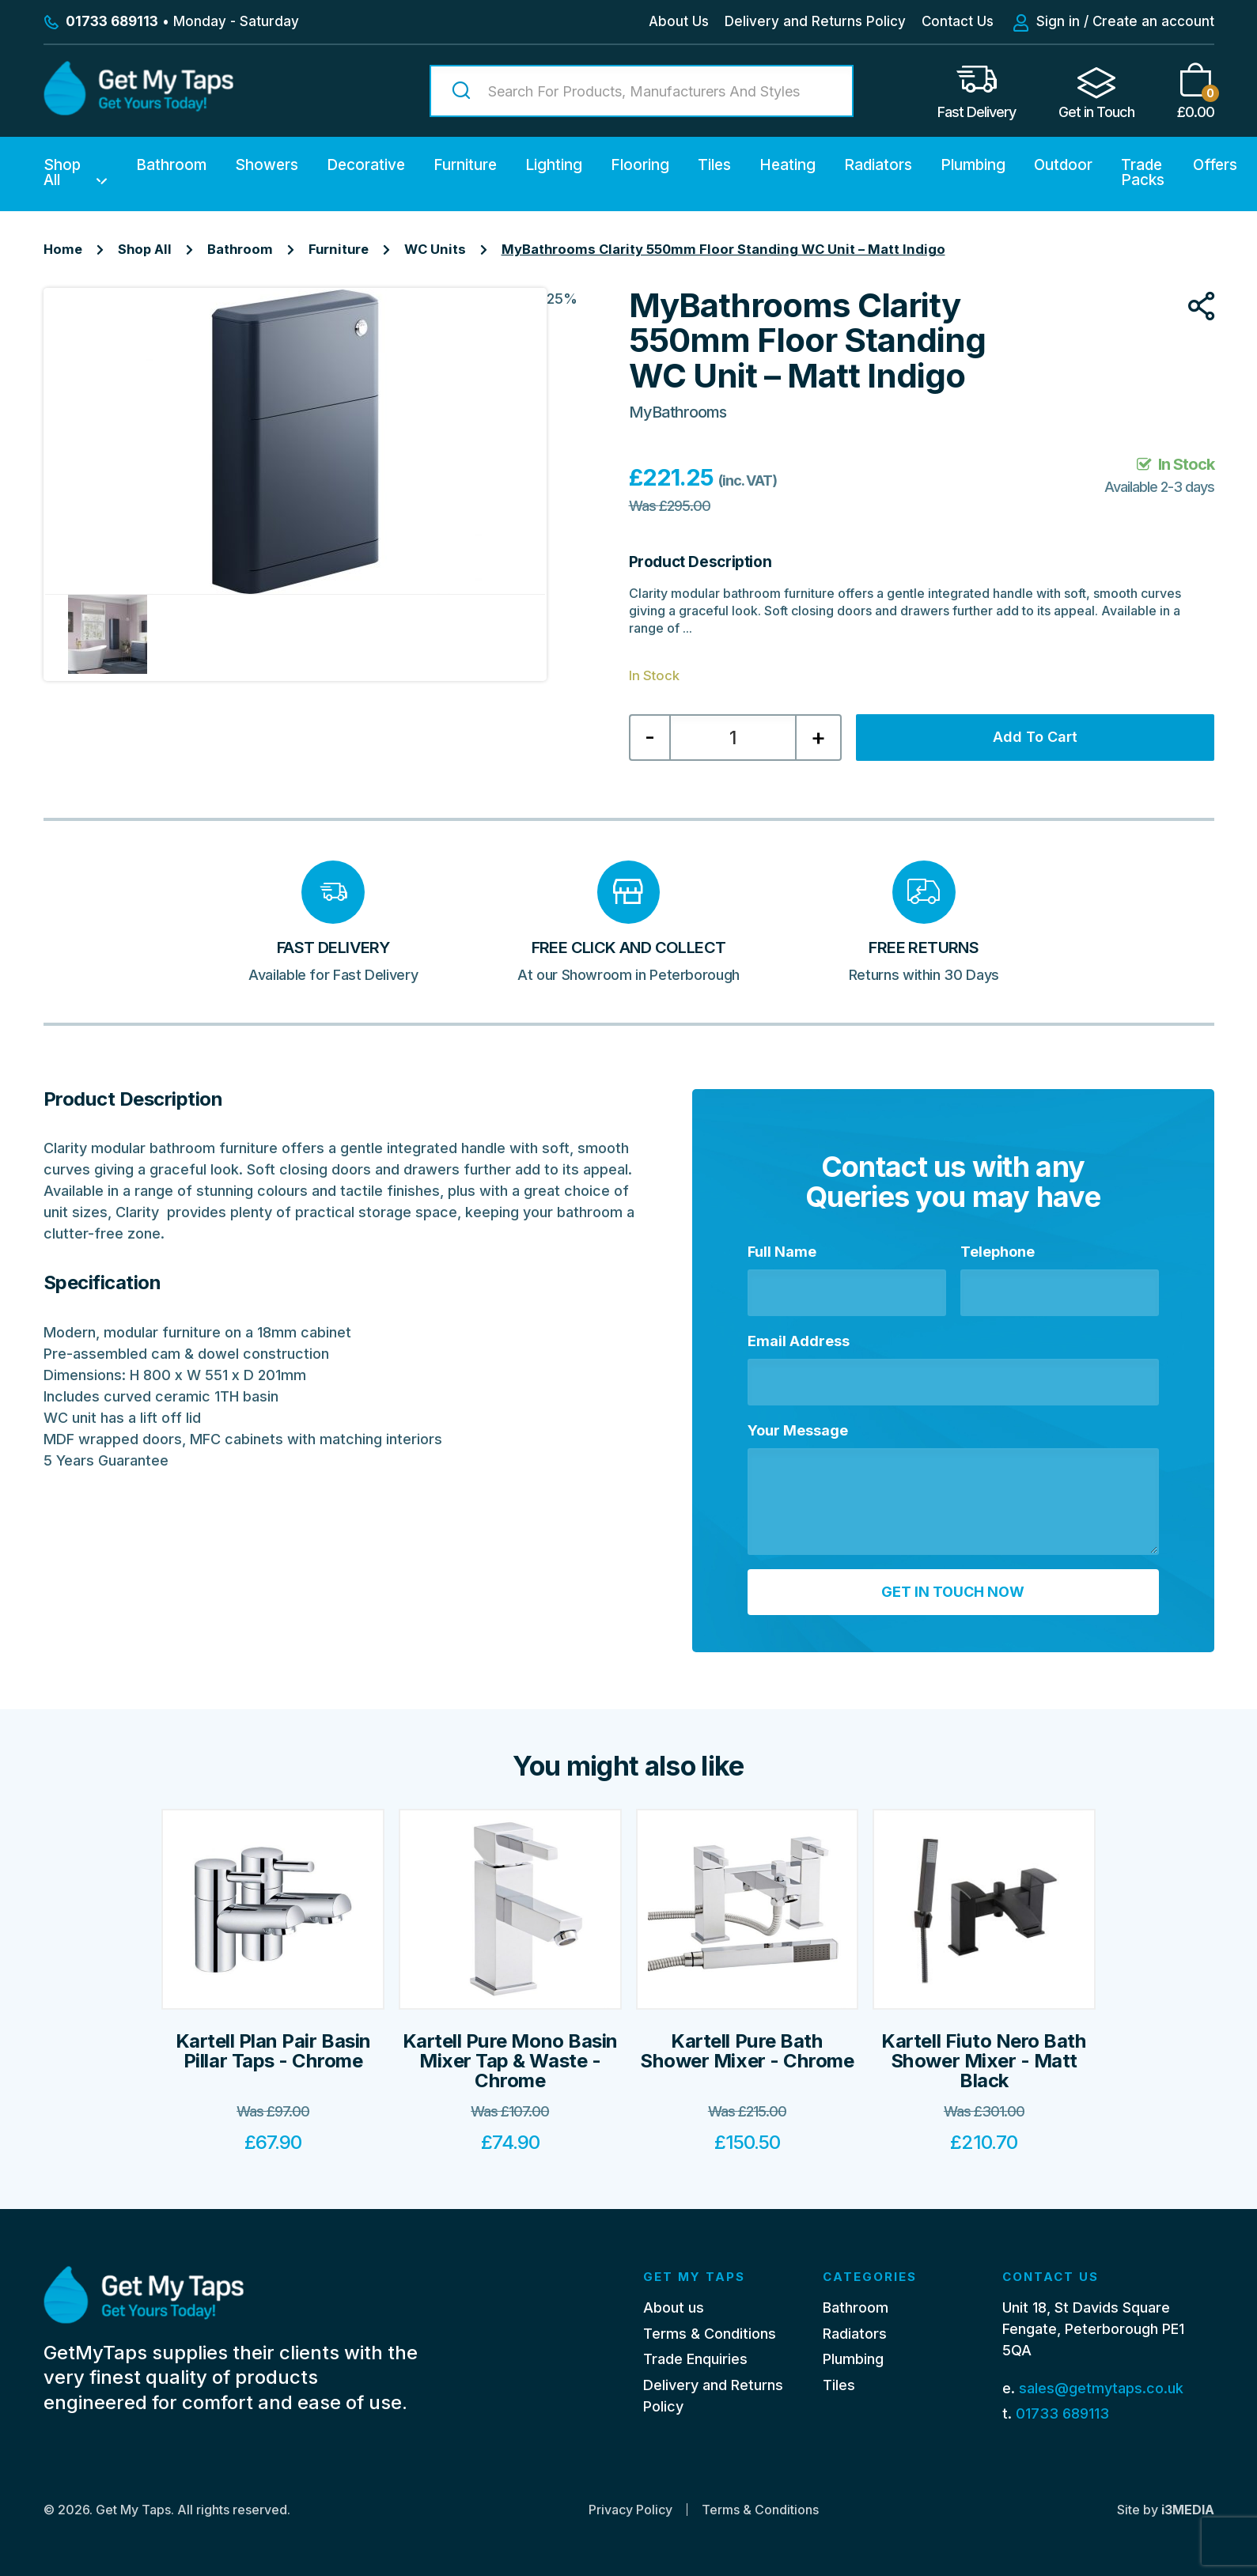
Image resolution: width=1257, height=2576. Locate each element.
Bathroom (171, 165)
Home (63, 249)
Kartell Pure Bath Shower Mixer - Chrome (747, 2050)
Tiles (714, 165)
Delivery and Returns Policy (815, 21)
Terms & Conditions (709, 2333)
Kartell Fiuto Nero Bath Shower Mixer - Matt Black (983, 2060)
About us (673, 2307)
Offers (1215, 165)
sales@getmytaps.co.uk (1101, 2388)
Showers (266, 165)
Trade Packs (1142, 172)
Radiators (878, 165)
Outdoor (1063, 165)
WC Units (435, 249)
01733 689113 (1062, 2413)
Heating (787, 165)
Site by (1165, 2509)
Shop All (62, 172)
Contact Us (958, 21)
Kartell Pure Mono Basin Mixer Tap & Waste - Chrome (510, 2060)
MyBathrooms (677, 412)
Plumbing (973, 165)
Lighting (553, 165)
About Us (679, 21)
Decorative (366, 165)
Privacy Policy (630, 2509)
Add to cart (1035, 736)
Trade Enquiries (695, 2359)
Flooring (640, 165)
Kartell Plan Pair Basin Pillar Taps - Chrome (273, 2050)
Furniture (465, 165)
